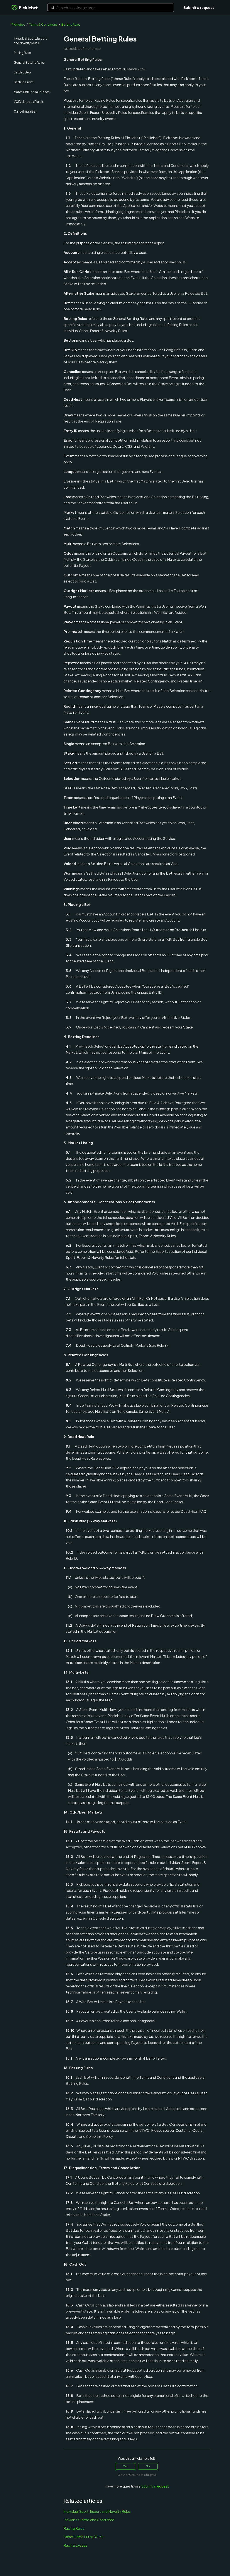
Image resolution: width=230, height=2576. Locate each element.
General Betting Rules (29, 62)
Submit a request (199, 7)
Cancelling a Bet (25, 111)
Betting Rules (70, 24)
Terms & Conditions (43, 24)
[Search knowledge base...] (110, 7)
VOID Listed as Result (28, 101)
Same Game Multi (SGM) (83, 2536)
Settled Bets (23, 72)
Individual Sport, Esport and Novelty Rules (30, 40)
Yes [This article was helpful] (125, 2466)
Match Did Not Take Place (32, 92)
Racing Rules (23, 53)
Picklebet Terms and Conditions (89, 2520)
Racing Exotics (75, 2545)
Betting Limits (24, 82)
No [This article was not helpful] (148, 2466)
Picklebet (18, 24)
